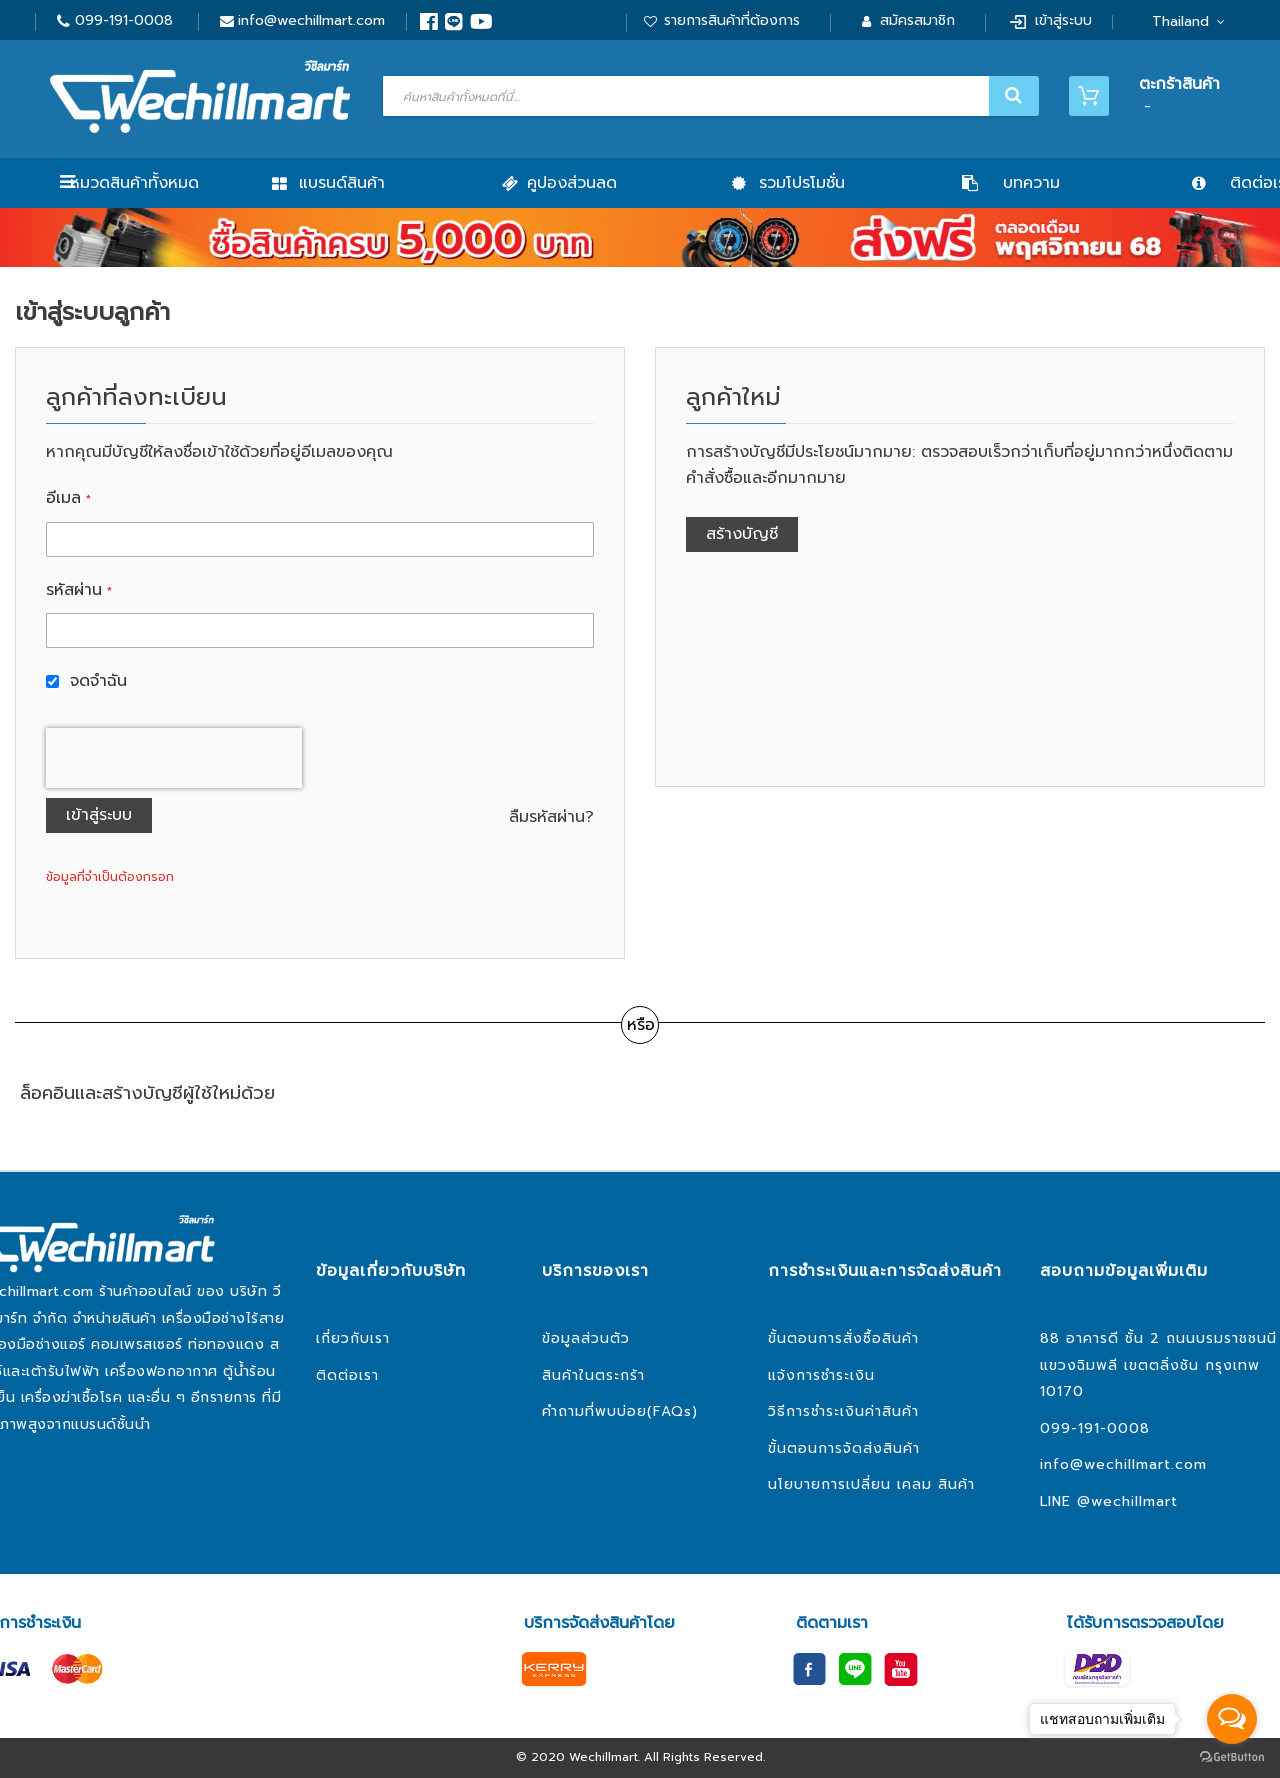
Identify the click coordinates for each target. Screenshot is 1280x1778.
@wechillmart (1127, 1501)
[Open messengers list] (1232, 1719)
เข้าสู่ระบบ (1063, 20)
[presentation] (174, 758)
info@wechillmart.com (311, 20)
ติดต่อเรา (347, 1375)
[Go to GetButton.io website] (1232, 1757)
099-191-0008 (124, 20)
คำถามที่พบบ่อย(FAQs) (620, 1411)
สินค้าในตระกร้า (593, 1375)
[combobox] (708, 96)
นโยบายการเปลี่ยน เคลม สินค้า (871, 1484)
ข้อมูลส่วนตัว (586, 1338)
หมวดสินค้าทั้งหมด (134, 183)
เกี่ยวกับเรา (353, 1338)
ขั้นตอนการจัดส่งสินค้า (844, 1448)
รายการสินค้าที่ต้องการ (732, 20)
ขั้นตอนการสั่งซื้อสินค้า (843, 1338)
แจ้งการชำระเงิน (821, 1375)
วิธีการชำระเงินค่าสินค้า (843, 1411)
